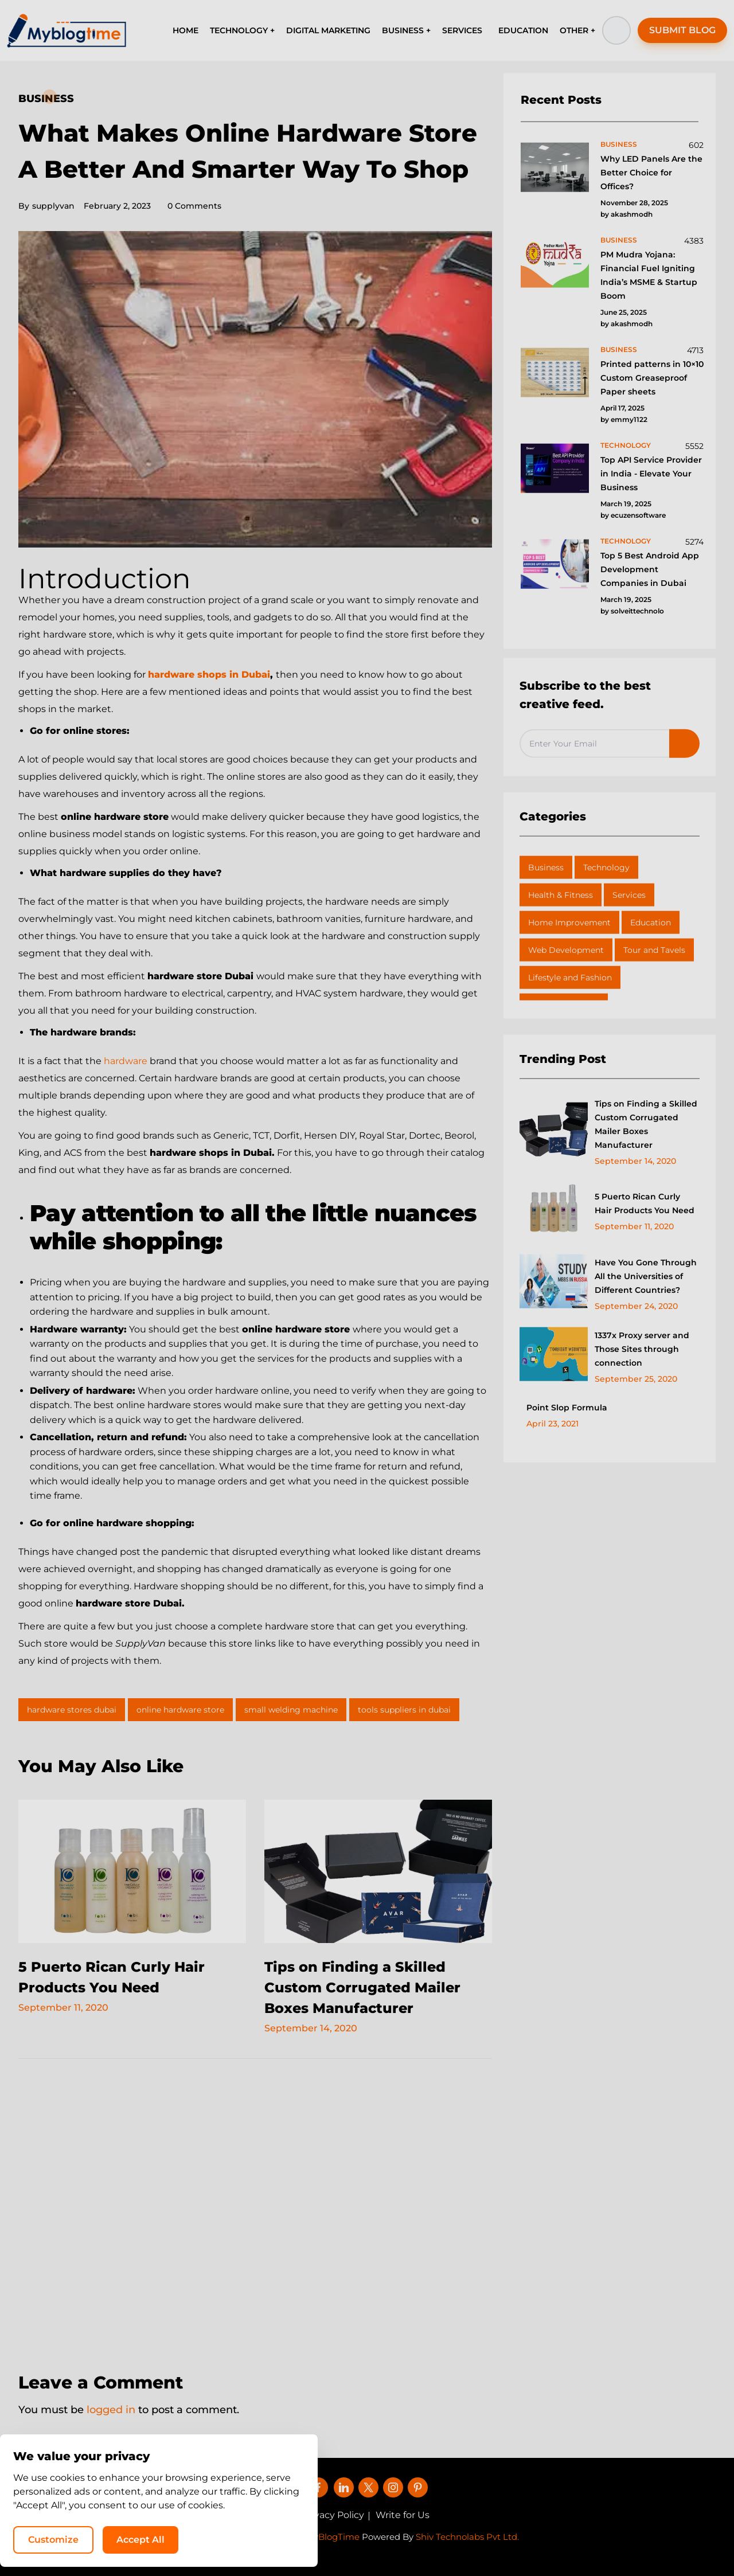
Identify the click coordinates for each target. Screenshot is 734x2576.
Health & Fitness (560, 895)
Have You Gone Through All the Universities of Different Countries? (646, 1276)
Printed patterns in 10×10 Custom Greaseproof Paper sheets (652, 378)
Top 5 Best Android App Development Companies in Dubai (649, 569)
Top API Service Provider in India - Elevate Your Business (651, 473)
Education (650, 922)
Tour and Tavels (654, 950)
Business (46, 98)
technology (625, 445)
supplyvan (46, 206)
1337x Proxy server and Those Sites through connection (642, 1349)
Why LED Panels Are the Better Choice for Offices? (651, 172)
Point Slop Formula (566, 1407)
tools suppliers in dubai (404, 1710)
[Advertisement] (255, 2208)
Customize (492, 2539)
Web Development (566, 950)
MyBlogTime (333, 2536)
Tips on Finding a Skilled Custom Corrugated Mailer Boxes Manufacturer (362, 1987)
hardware (125, 1061)
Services (629, 895)
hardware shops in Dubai (209, 674)
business (618, 144)
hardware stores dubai (71, 1710)
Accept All (579, 2539)
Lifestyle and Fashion (570, 977)
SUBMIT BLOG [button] (682, 30)
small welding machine (291, 1710)
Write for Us (403, 2514)
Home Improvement (569, 922)
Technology (606, 867)
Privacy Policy (333, 2514)
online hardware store (180, 1710)
